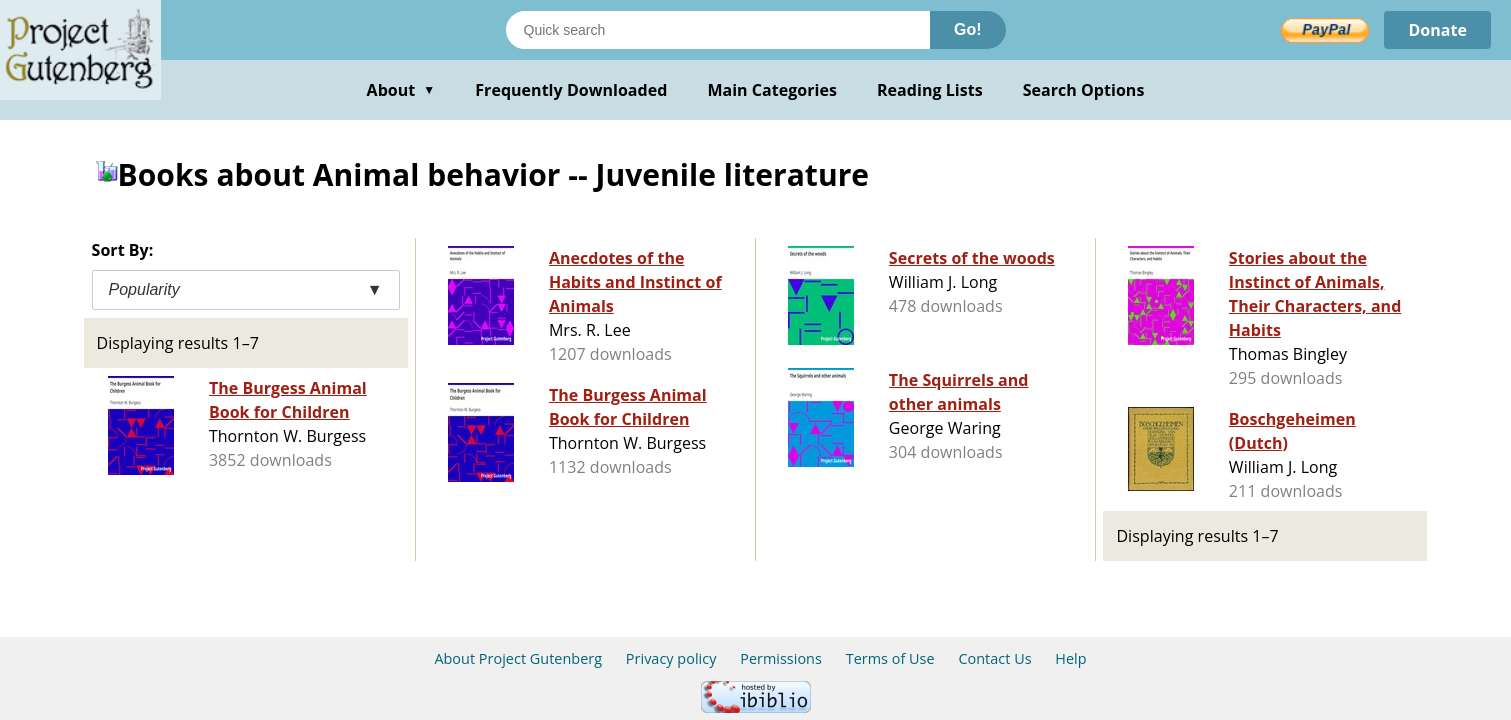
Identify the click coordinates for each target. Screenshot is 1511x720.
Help (1070, 658)
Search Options (1084, 90)
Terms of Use (890, 658)
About (401, 90)
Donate (1437, 30)
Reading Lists (930, 90)
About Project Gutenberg (518, 658)
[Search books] (718, 30)
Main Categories (772, 90)
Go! (968, 29)
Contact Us (994, 658)
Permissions (781, 658)
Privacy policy (671, 658)
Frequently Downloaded (571, 90)
